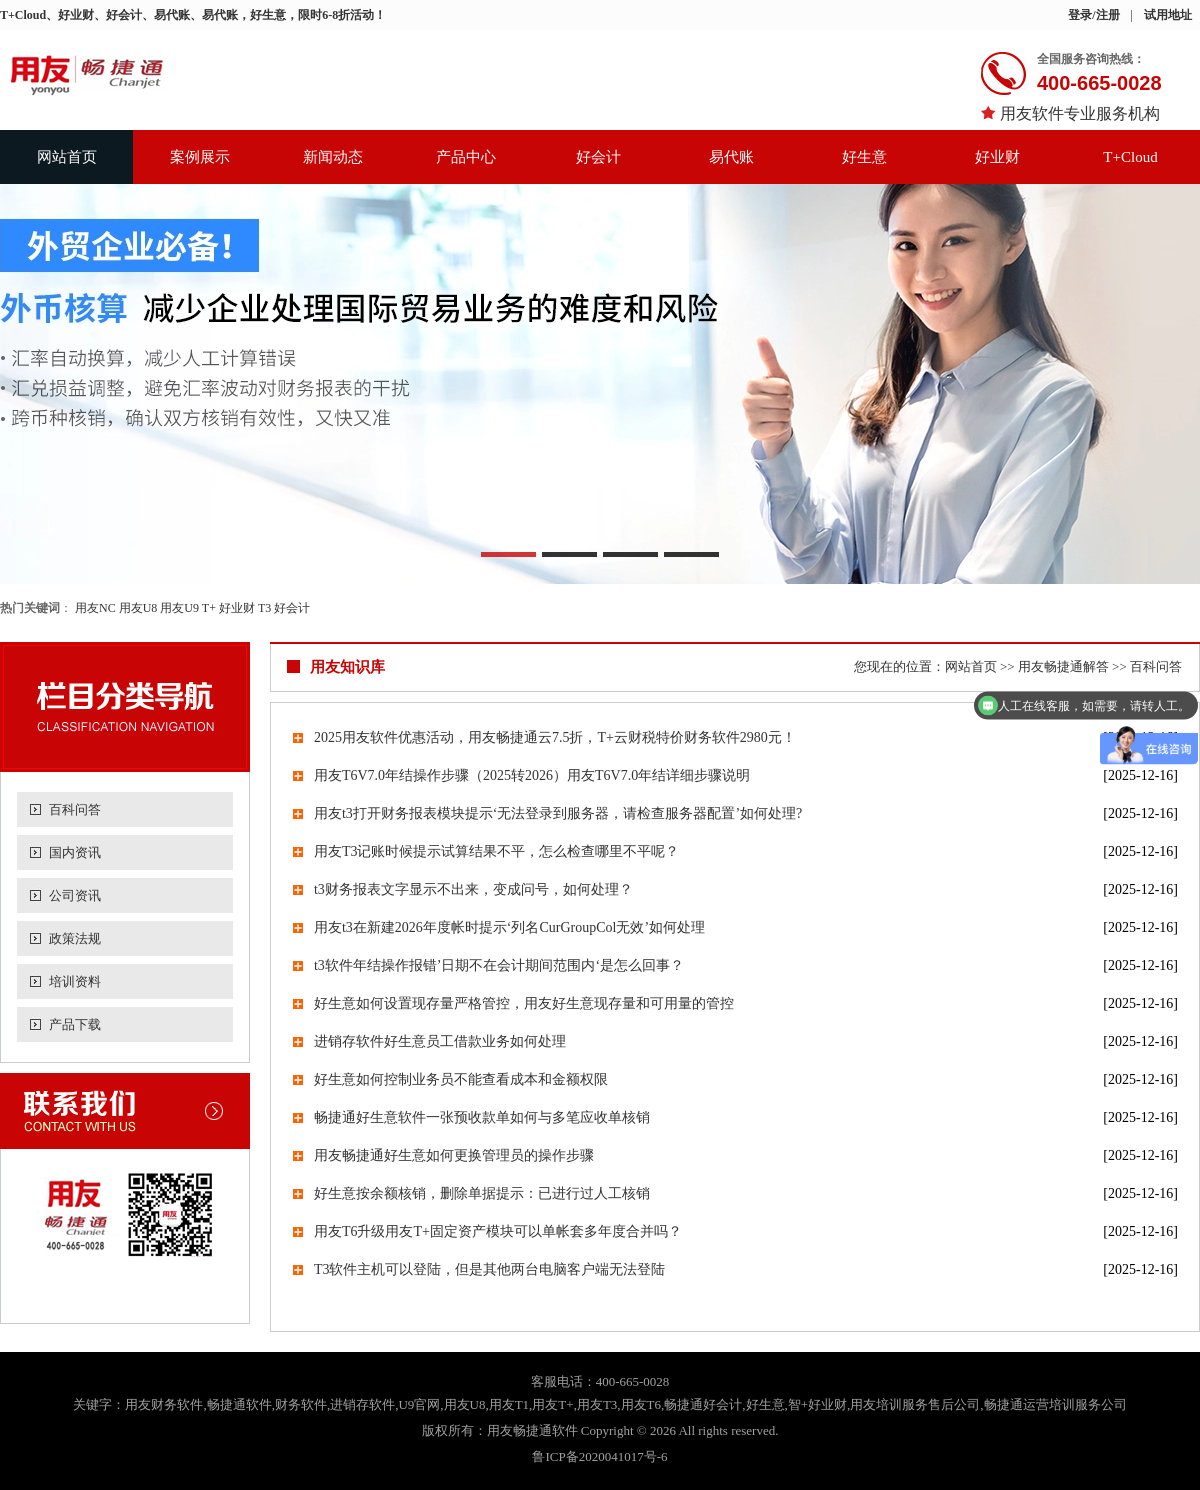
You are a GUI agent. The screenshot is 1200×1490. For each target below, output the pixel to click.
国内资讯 (75, 852)
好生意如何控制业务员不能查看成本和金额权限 (461, 1079)
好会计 (598, 157)
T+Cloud (1130, 157)
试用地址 (1168, 15)
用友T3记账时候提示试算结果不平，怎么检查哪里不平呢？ (497, 851)
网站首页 (67, 157)
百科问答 (75, 809)
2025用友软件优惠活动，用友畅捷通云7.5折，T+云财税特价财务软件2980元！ (555, 737)
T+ (209, 608)
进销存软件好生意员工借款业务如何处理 (440, 1041)
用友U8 (138, 608)
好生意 (864, 157)
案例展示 (200, 157)
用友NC (95, 608)
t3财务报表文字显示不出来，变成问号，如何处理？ (473, 889)
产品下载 (75, 1024)
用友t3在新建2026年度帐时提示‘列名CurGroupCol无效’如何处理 (509, 927)
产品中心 (466, 157)
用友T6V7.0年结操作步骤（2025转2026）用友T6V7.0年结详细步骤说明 (532, 775)
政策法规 (75, 938)
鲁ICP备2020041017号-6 (599, 1456)
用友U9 (179, 608)
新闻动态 (333, 157)
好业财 (997, 157)
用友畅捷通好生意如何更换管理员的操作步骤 (454, 1155)
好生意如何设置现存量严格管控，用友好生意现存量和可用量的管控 (524, 1003)
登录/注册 (1093, 15)
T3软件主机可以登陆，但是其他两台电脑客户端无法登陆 (490, 1269)
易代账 (731, 157)
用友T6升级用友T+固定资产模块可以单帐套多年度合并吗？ (498, 1231)
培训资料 (75, 981)
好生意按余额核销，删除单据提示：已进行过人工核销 (482, 1193)
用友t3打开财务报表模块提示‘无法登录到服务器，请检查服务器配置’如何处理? (558, 813)
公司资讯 (75, 895)
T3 (264, 608)
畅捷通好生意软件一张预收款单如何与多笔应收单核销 (482, 1117)
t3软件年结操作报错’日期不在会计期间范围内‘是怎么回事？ (499, 965)
